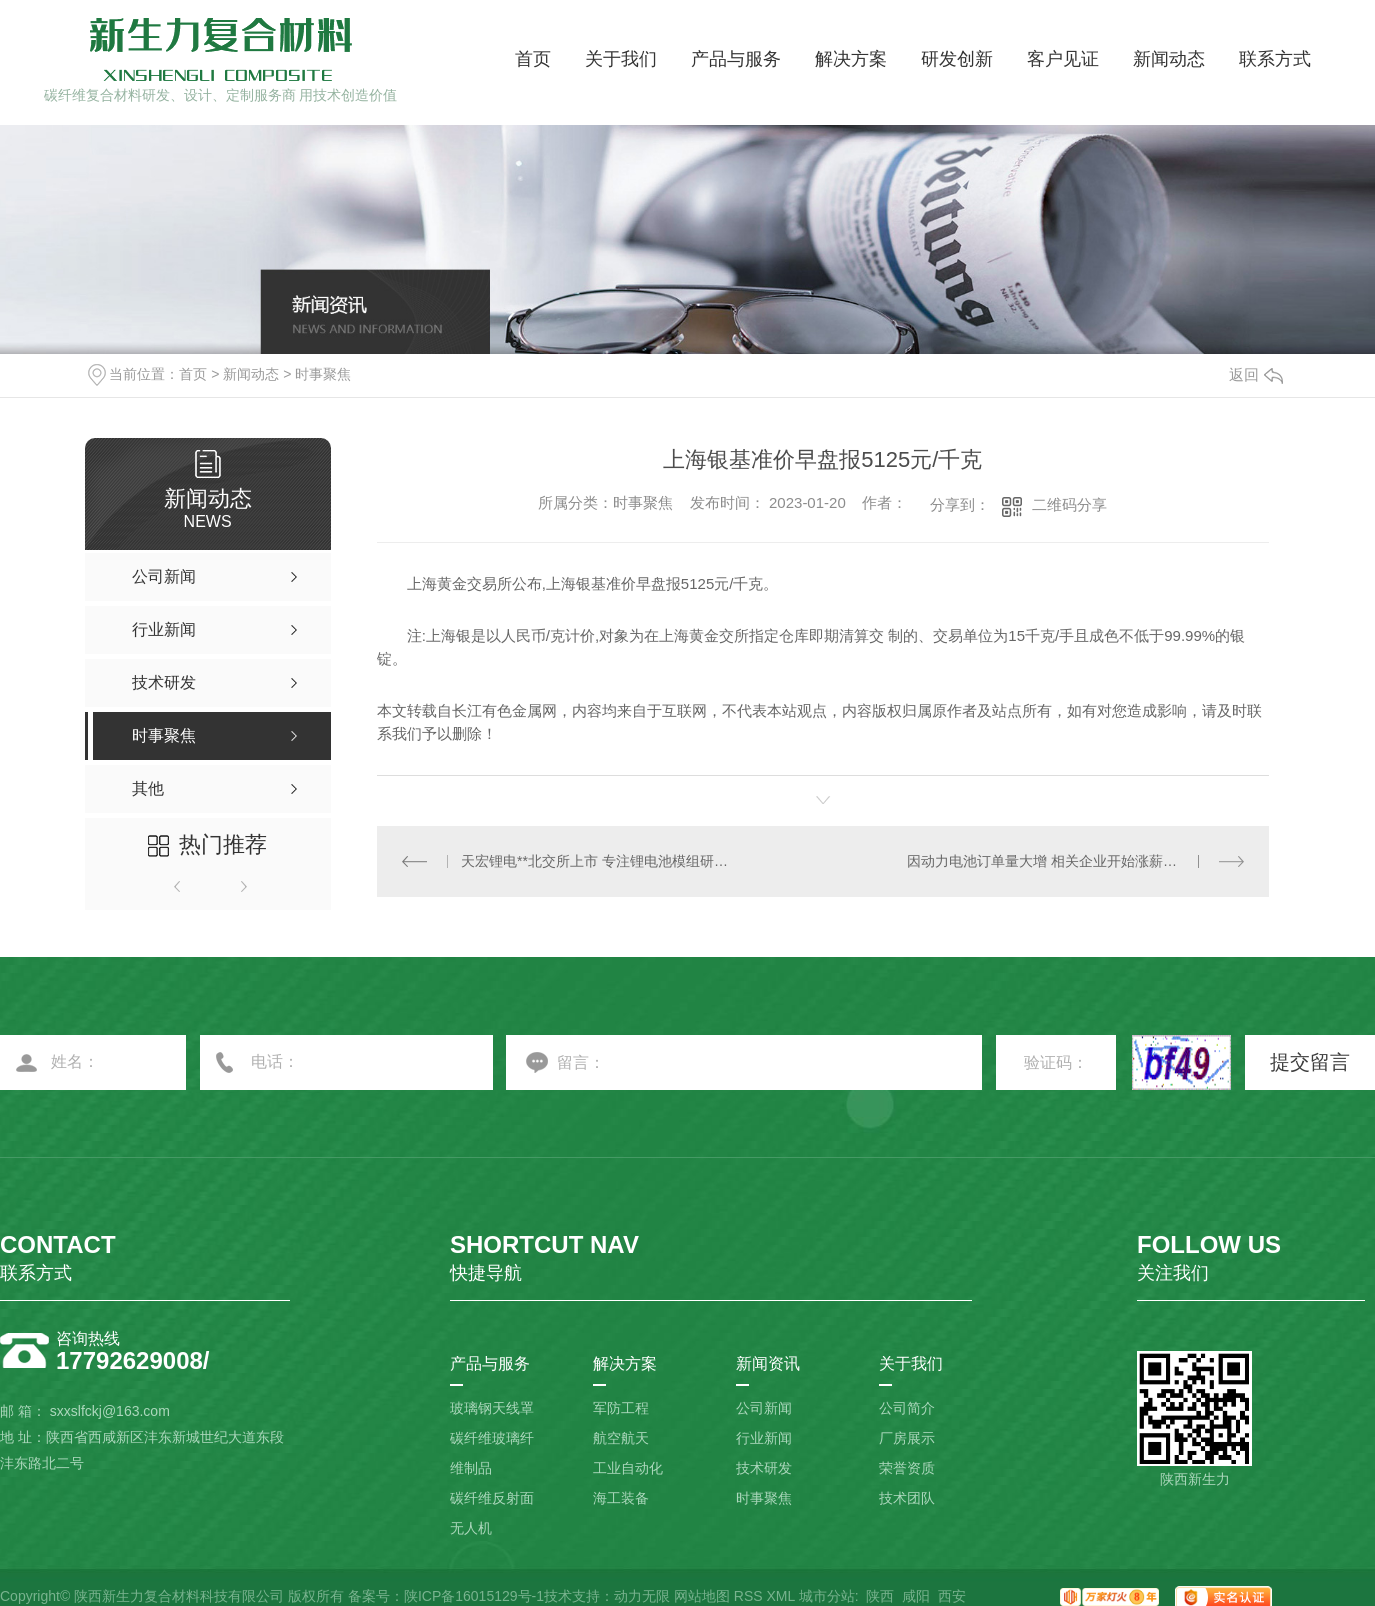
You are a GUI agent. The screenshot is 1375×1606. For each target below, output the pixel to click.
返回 (1256, 374)
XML (780, 1596)
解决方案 (851, 59)
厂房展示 (907, 1438)
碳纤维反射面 (492, 1498)
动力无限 (642, 1596)
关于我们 (621, 59)
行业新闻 (764, 1438)
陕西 (880, 1596)
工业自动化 (628, 1468)
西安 (952, 1596)
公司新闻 (764, 1408)
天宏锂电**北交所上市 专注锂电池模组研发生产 (599, 861)
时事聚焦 (323, 374)
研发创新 (957, 59)
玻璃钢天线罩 (492, 1408)
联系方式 (1275, 59)
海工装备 (621, 1498)
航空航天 (621, 1438)
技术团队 (907, 1498)
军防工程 (621, 1408)
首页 (533, 59)
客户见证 (1063, 59)
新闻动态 (1169, 59)
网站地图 (702, 1596)
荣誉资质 (907, 1468)
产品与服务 (736, 59)
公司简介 (907, 1408)
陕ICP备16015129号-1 (474, 1596)
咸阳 (916, 1596)
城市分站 (827, 1596)
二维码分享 (1069, 504)
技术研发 (764, 1468)
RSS (748, 1596)
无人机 (471, 1528)
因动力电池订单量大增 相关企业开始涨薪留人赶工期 (1070, 861)
